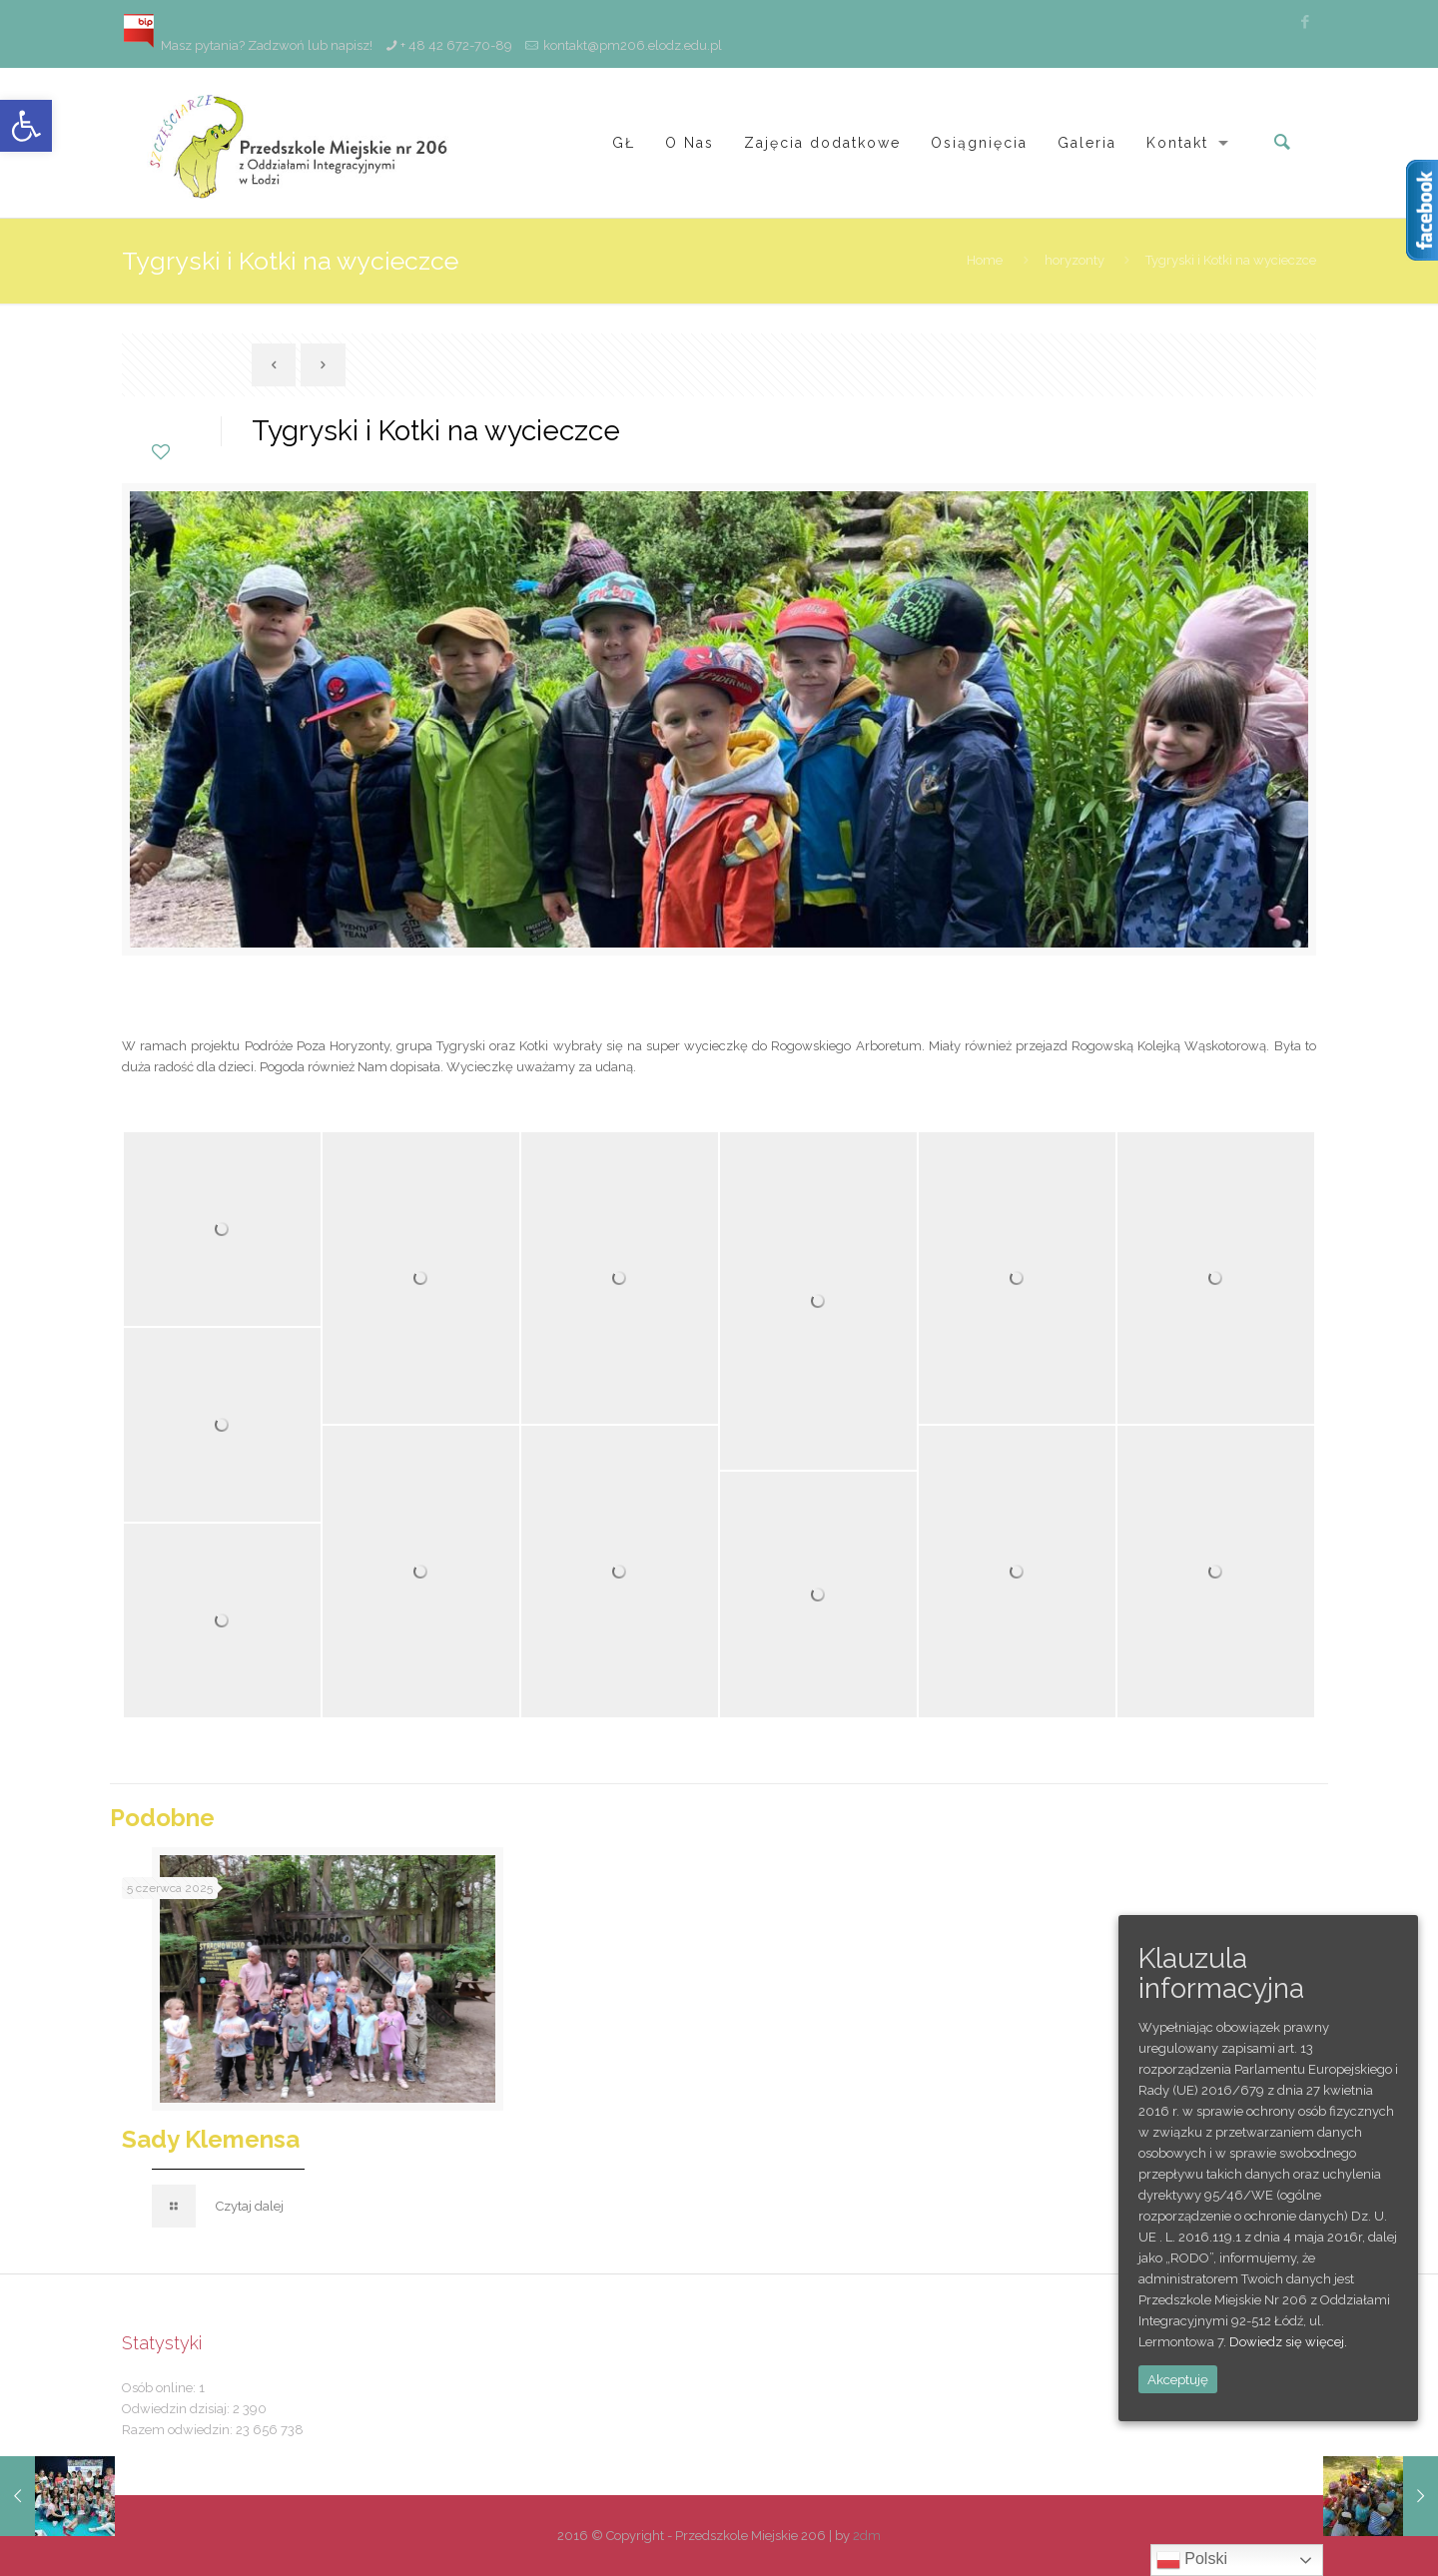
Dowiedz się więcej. (1288, 2341)
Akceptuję (1177, 2379)
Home (985, 260)
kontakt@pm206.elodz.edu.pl (632, 45)
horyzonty (1074, 260)
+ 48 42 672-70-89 (456, 45)
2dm (867, 2535)
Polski (1191, 2560)
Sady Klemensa (211, 2139)
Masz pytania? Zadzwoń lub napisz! (247, 45)
